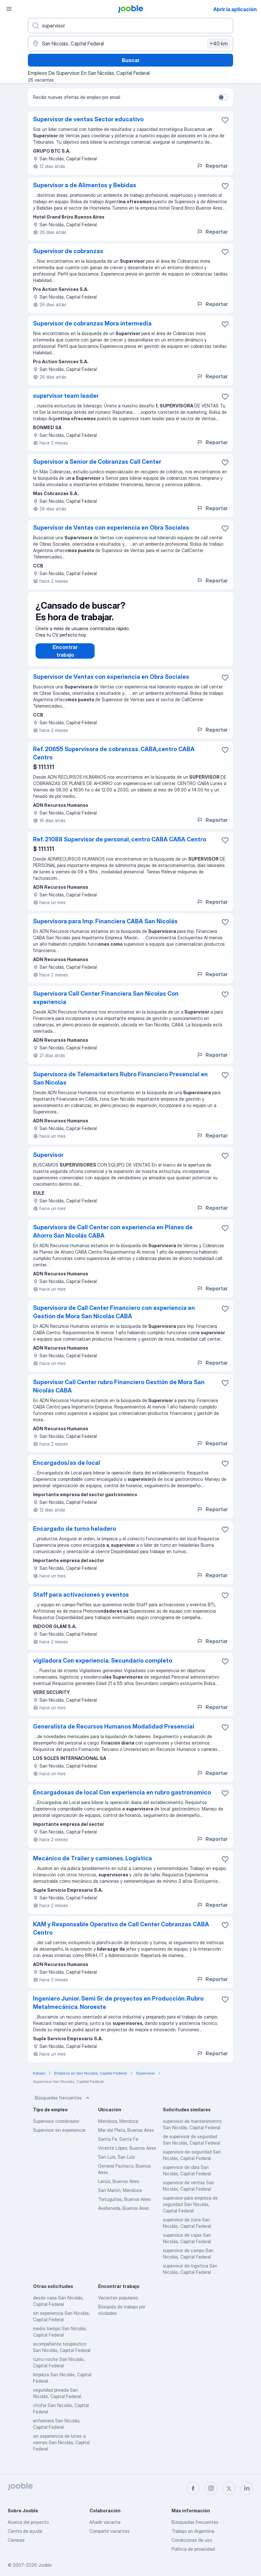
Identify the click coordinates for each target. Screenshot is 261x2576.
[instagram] (211, 2488)
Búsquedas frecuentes (63, 2104)
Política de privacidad (193, 2549)
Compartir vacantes (109, 2531)
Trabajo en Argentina (193, 2531)
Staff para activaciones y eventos (81, 1601)
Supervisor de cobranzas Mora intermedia (92, 323)
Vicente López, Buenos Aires (127, 2154)
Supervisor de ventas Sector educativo (88, 119)
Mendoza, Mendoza (118, 2127)
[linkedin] (246, 2488)
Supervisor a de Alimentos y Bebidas (84, 185)
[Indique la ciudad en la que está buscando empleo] (130, 43)
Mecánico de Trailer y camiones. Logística (92, 1864)
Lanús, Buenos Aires (118, 2187)
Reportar (212, 166)
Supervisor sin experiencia (59, 2136)
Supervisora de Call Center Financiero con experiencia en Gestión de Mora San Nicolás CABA (114, 1318)
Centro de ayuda (25, 2531)
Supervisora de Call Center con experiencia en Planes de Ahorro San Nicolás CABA (113, 1237)
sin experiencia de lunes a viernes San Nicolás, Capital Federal (61, 2449)
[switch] (223, 97)
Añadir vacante (105, 2522)
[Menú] (9, 9)
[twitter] (229, 2488)
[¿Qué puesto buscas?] (130, 25)
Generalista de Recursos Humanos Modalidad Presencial (113, 1732)
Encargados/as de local (66, 1469)
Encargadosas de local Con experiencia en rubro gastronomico (122, 1798)
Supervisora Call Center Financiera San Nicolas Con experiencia (106, 1004)
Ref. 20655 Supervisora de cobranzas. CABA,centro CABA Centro (114, 759)
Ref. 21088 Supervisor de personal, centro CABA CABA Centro (119, 845)
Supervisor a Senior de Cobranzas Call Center (97, 461)
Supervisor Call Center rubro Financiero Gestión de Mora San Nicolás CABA (119, 1392)
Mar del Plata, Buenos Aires (126, 2136)
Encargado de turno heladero (74, 1535)
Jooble (45, 2565)
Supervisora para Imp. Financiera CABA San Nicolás (105, 927)
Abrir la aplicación (235, 9)
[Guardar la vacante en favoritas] (225, 120)
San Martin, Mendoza (120, 2196)
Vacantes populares (118, 2304)
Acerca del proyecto (28, 2522)
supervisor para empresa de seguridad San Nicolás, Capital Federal (190, 2211)
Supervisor (48, 1161)
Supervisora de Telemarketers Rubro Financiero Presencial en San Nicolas (120, 1084)
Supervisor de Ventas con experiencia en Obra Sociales (111, 527)
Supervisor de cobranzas (68, 251)
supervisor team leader (66, 395)
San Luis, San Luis (116, 2163)
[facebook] (193, 2488)
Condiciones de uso (192, 2540)
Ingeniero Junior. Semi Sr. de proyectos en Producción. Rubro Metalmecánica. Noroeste (118, 2009)
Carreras (16, 2540)
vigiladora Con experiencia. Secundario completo (102, 1667)
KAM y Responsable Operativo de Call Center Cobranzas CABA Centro (121, 1934)
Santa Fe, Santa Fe (118, 2145)
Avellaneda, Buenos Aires (123, 2214)
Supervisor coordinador (56, 2127)
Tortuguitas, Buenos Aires (124, 2205)
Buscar (130, 60)
